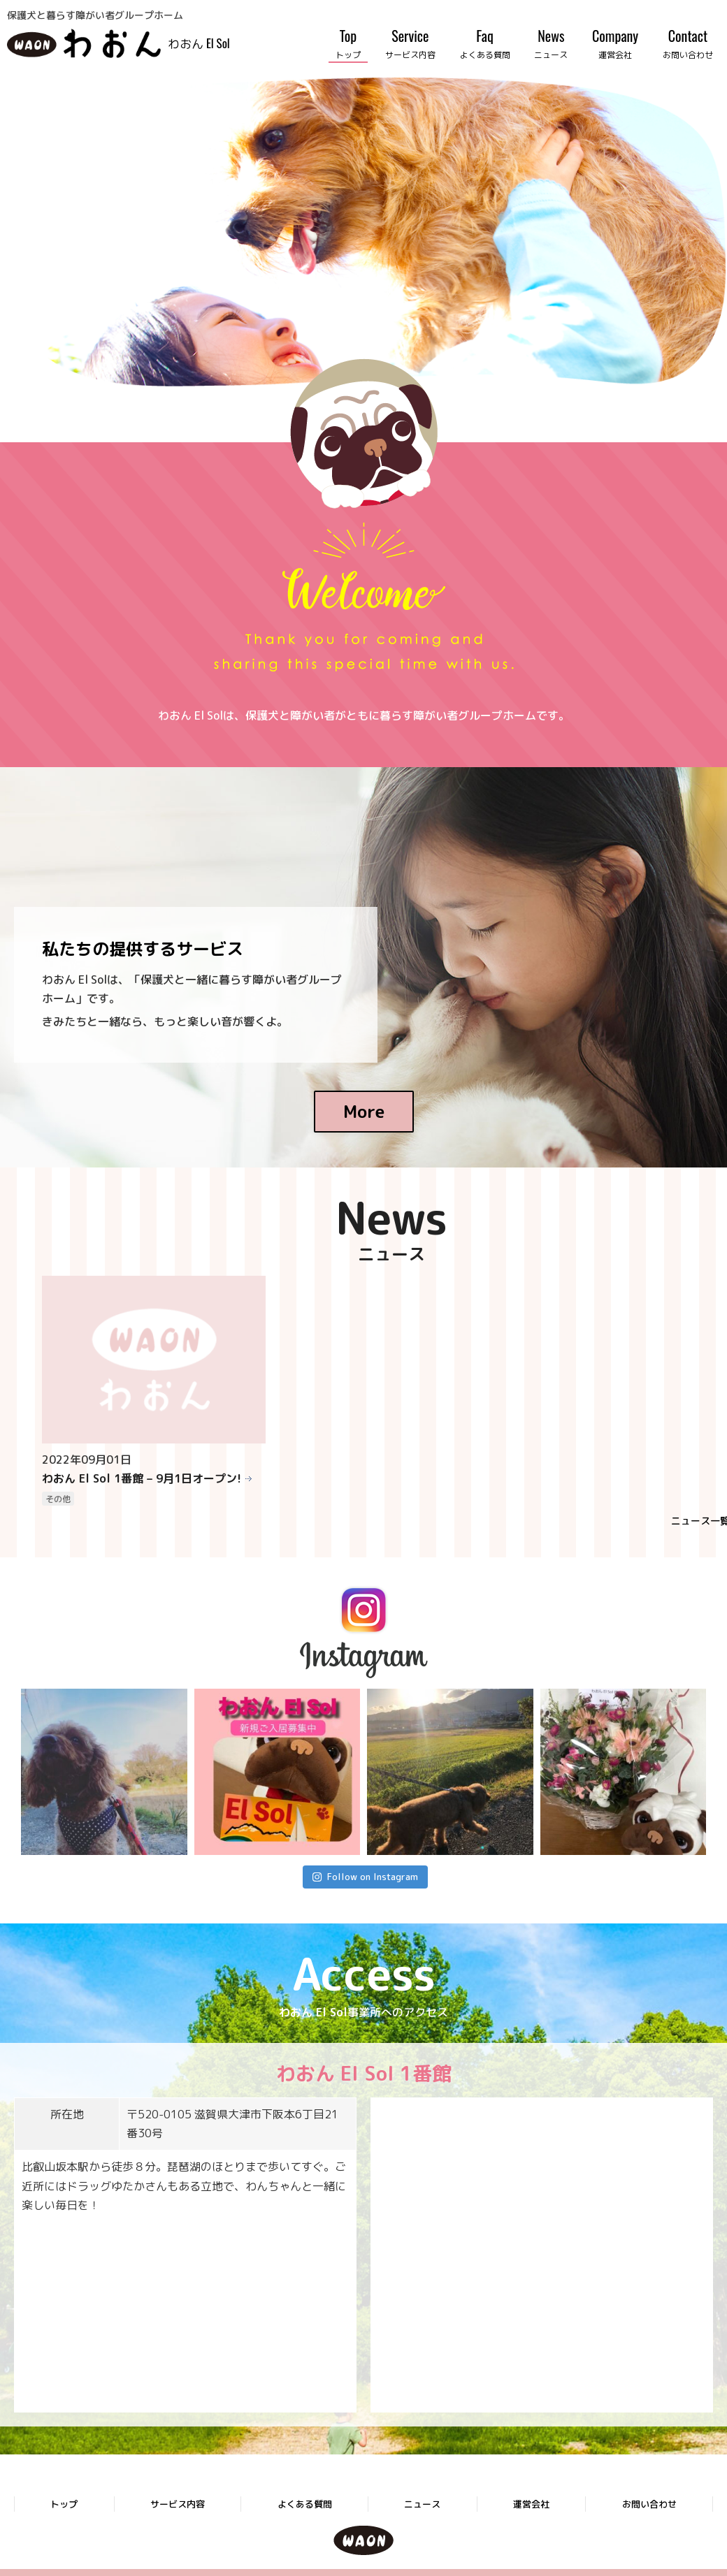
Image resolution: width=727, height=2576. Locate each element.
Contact (688, 43)
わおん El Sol (199, 43)
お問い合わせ (649, 2504)
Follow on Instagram (364, 1876)
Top (348, 43)
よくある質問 (305, 2504)
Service (410, 43)
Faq (485, 43)
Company (615, 43)
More (363, 1111)
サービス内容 (177, 2504)
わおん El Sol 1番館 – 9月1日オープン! (141, 1478)
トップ (64, 2504)
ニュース (422, 2504)
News (551, 43)
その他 (58, 1499)
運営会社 (531, 2504)
